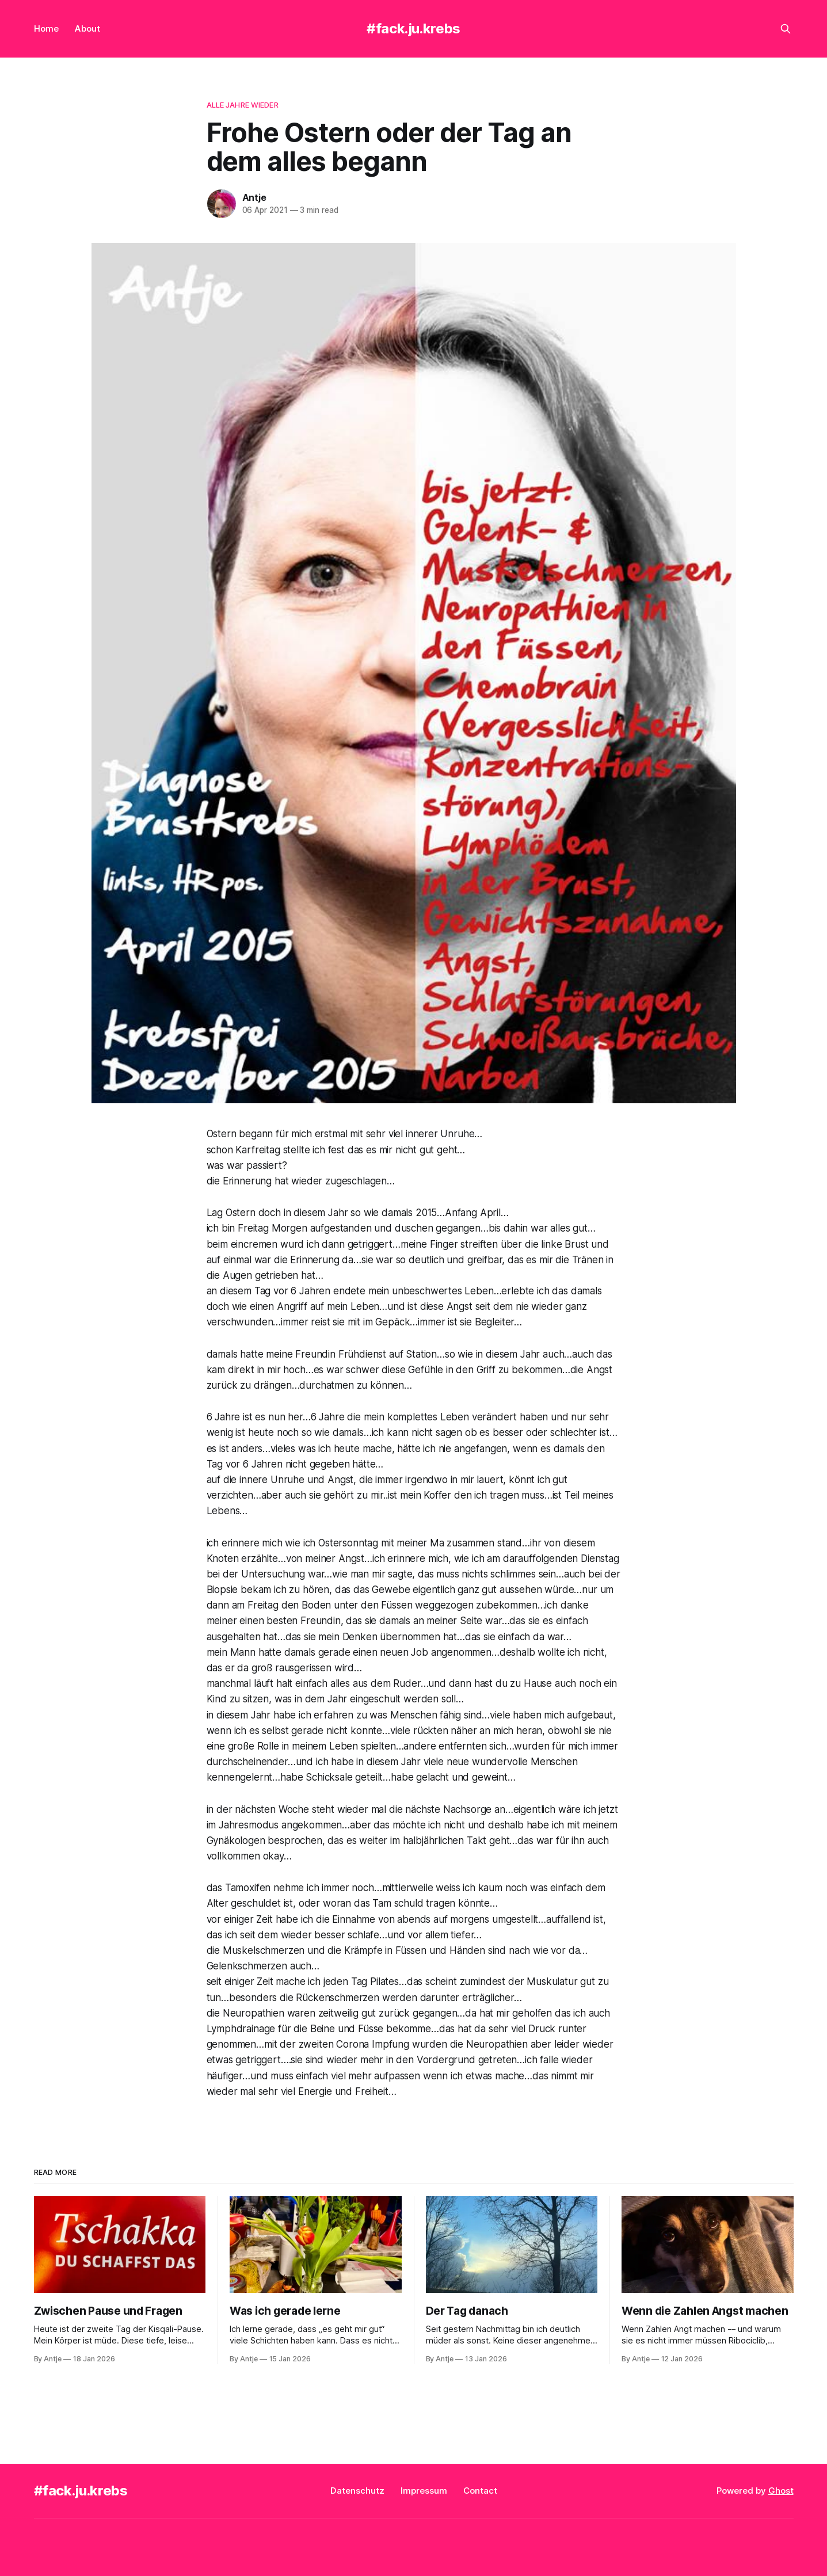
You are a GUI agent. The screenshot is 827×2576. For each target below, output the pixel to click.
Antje (254, 197)
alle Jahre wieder (243, 104)
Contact (480, 2490)
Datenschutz (357, 2490)
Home (46, 28)
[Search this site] (785, 29)
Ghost (781, 2490)
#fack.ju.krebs (413, 28)
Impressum (424, 2490)
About (87, 28)
